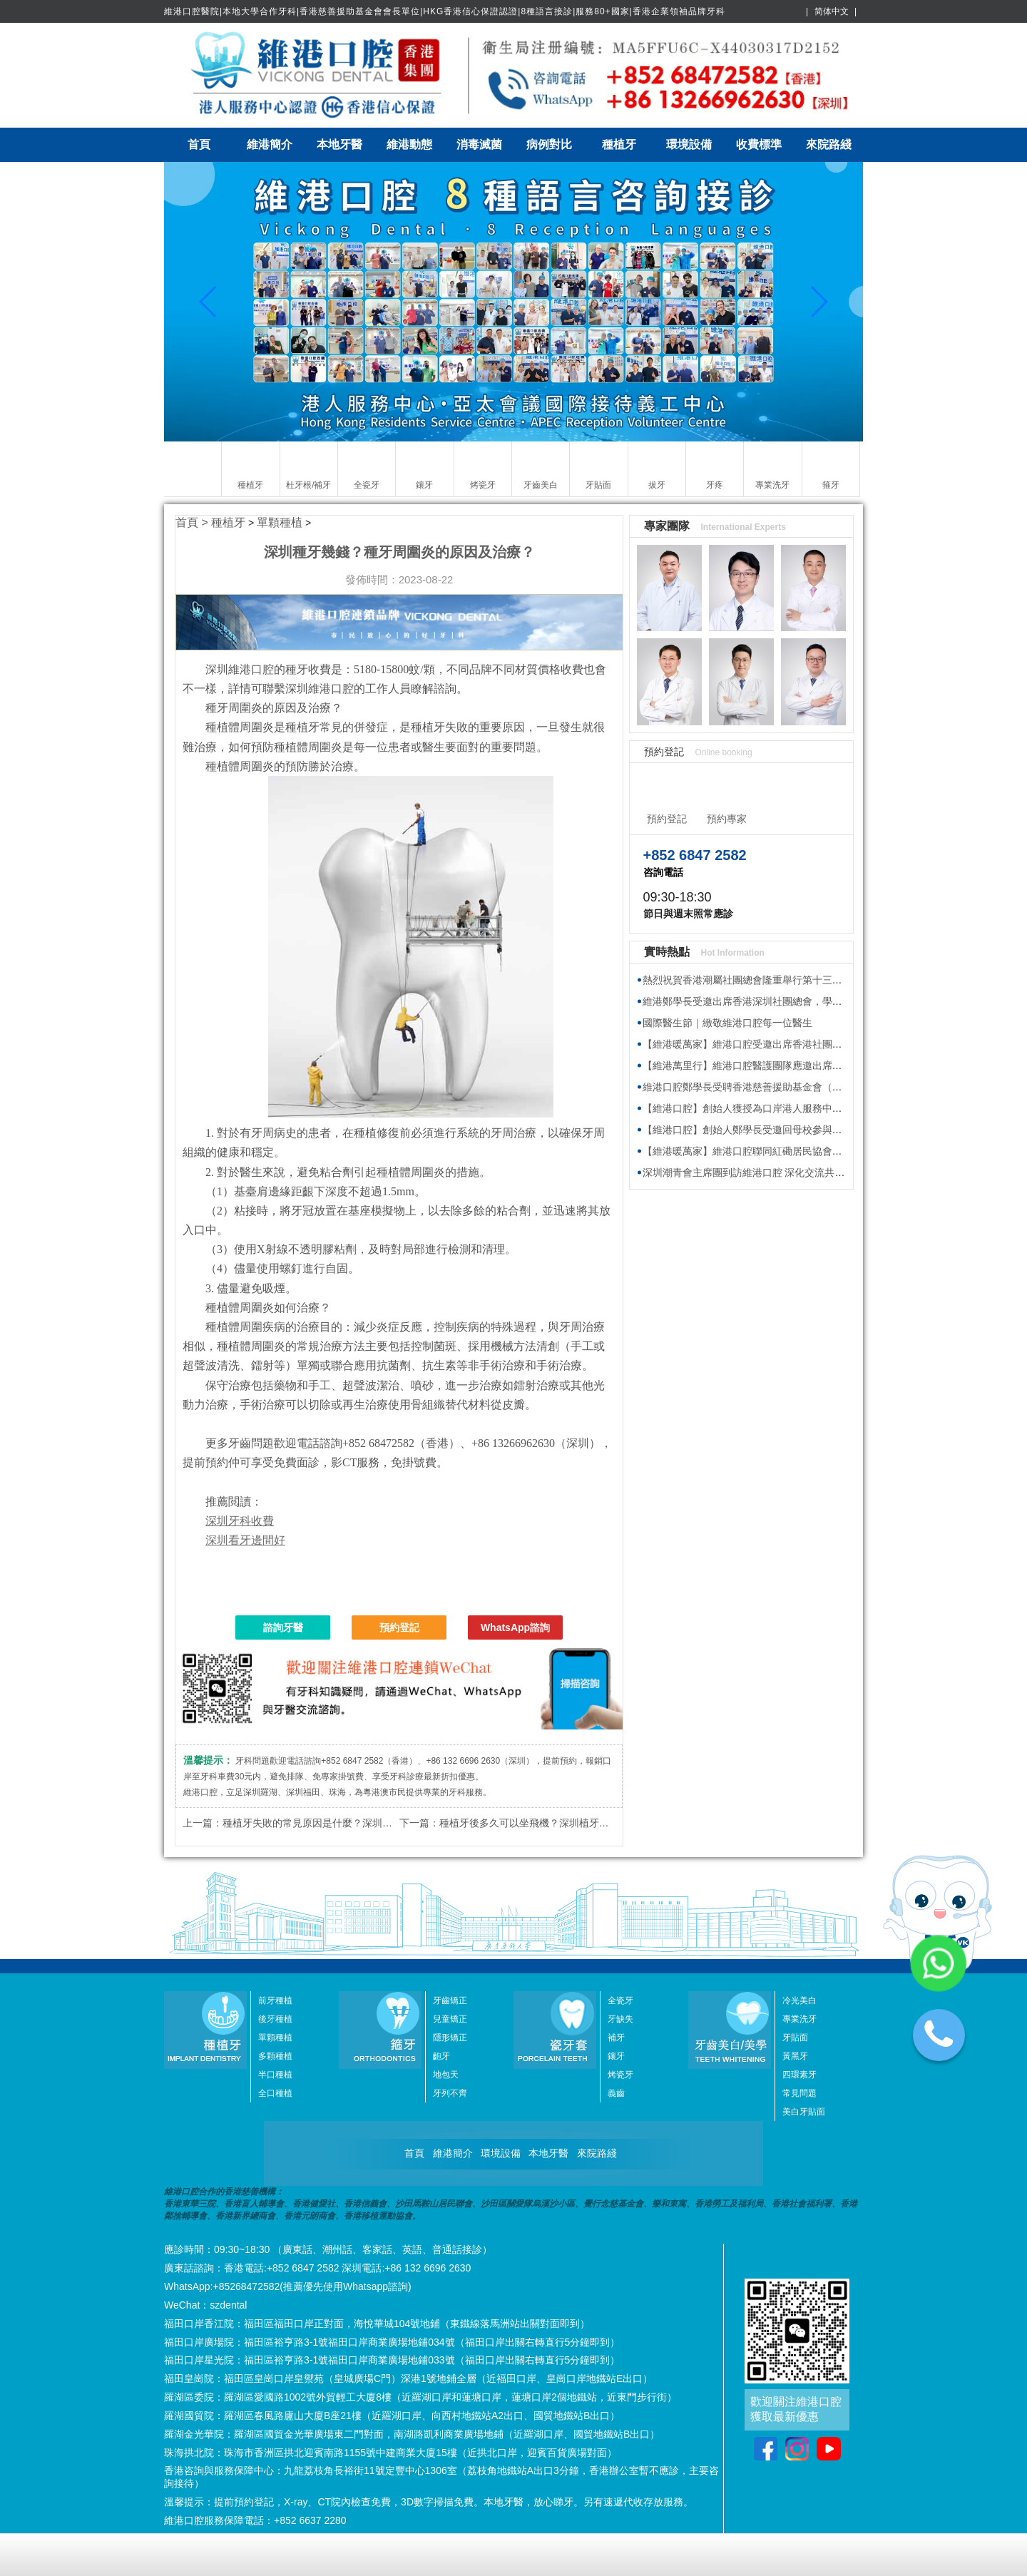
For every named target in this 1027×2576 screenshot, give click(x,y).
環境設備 (689, 144)
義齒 (616, 2093)
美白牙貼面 (803, 2112)
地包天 (446, 2075)
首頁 (199, 144)
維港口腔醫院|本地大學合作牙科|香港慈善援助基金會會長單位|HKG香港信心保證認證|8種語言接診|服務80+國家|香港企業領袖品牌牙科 (444, 11)
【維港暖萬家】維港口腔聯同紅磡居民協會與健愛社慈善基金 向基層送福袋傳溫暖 (824, 1151)
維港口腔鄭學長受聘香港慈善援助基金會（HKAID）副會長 (773, 1087)
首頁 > (193, 522)
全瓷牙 (620, 2000)
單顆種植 (279, 522)
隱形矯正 (450, 2038)
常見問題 (799, 2093)
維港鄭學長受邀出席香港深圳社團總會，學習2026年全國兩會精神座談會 (803, 1001)
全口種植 (275, 2093)
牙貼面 (795, 2038)
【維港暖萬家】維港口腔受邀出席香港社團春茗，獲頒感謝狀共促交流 (797, 1044)
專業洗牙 (799, 2019)
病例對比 (549, 144)
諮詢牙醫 (283, 1627)
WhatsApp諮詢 (515, 1627)
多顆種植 (275, 2056)
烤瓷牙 (620, 2075)
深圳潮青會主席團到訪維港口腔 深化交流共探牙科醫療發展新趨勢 (789, 1172)
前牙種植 (275, 2000)
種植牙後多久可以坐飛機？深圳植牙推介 (529, 1823)
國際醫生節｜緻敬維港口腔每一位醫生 (727, 1022)
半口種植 (275, 2075)
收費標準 (759, 144)
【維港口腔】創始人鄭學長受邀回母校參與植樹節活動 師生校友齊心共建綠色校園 (824, 1129)
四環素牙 (799, 2075)
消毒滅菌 (479, 144)
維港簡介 (269, 144)
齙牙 (441, 2056)
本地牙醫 (339, 144)
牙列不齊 (450, 2093)
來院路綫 (829, 144)
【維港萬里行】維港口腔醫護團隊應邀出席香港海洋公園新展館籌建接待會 (807, 1065)
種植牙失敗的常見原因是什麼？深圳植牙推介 (322, 1823)
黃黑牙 (795, 2056)
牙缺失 (620, 2019)
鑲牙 (616, 2056)
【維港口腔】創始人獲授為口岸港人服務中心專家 (752, 1108)
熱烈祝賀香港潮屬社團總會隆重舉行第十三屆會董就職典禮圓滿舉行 (792, 980)
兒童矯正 (450, 2019)
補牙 (616, 2038)
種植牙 (619, 144)
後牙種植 (275, 2019)
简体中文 (831, 11)
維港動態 (409, 144)
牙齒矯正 (450, 2000)
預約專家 (727, 818)
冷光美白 (799, 2000)
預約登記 (399, 1627)
